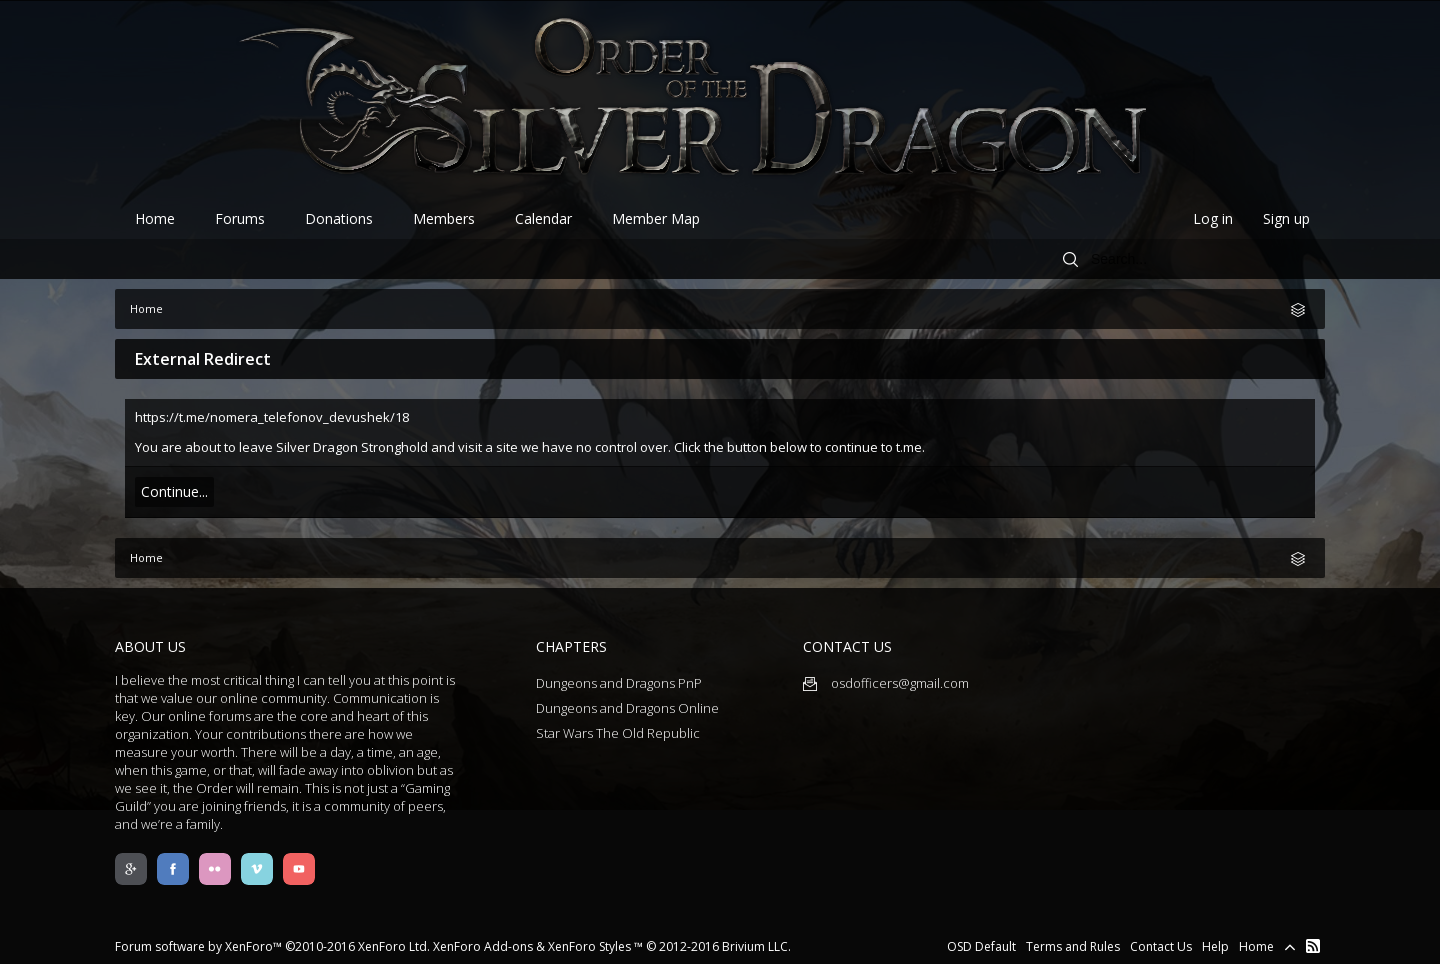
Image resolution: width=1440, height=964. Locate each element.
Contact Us (1161, 946)
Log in (1213, 218)
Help (1215, 946)
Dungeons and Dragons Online (627, 708)
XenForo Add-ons (483, 946)
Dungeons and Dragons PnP (619, 683)
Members (444, 218)
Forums (240, 218)
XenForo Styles (589, 946)
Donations (339, 218)
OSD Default (981, 946)
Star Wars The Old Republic (618, 733)
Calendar (543, 218)
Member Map (656, 218)
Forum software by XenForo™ (272, 946)
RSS (1313, 946)
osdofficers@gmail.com (886, 683)
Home (155, 218)
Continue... (174, 491)
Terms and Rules (1073, 946)
